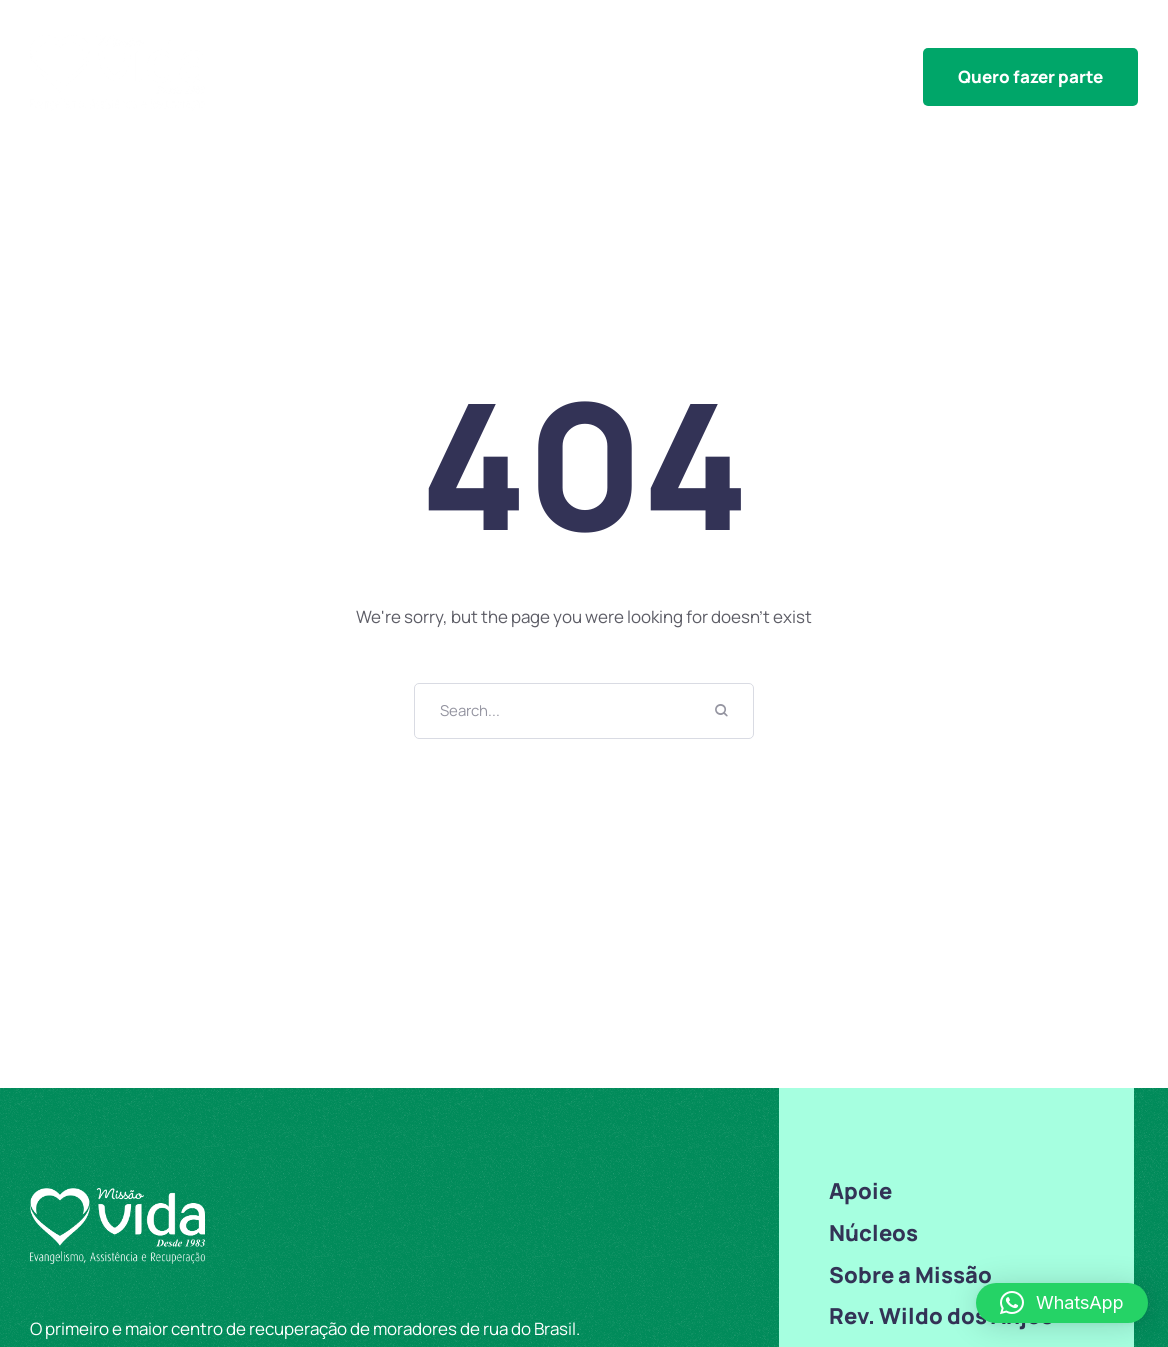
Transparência (895, 34)
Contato (1105, 34)
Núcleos (460, 34)
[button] (1030, 77)
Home (368, 34)
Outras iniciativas (599, 34)
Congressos (754, 34)
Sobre (1013, 34)
